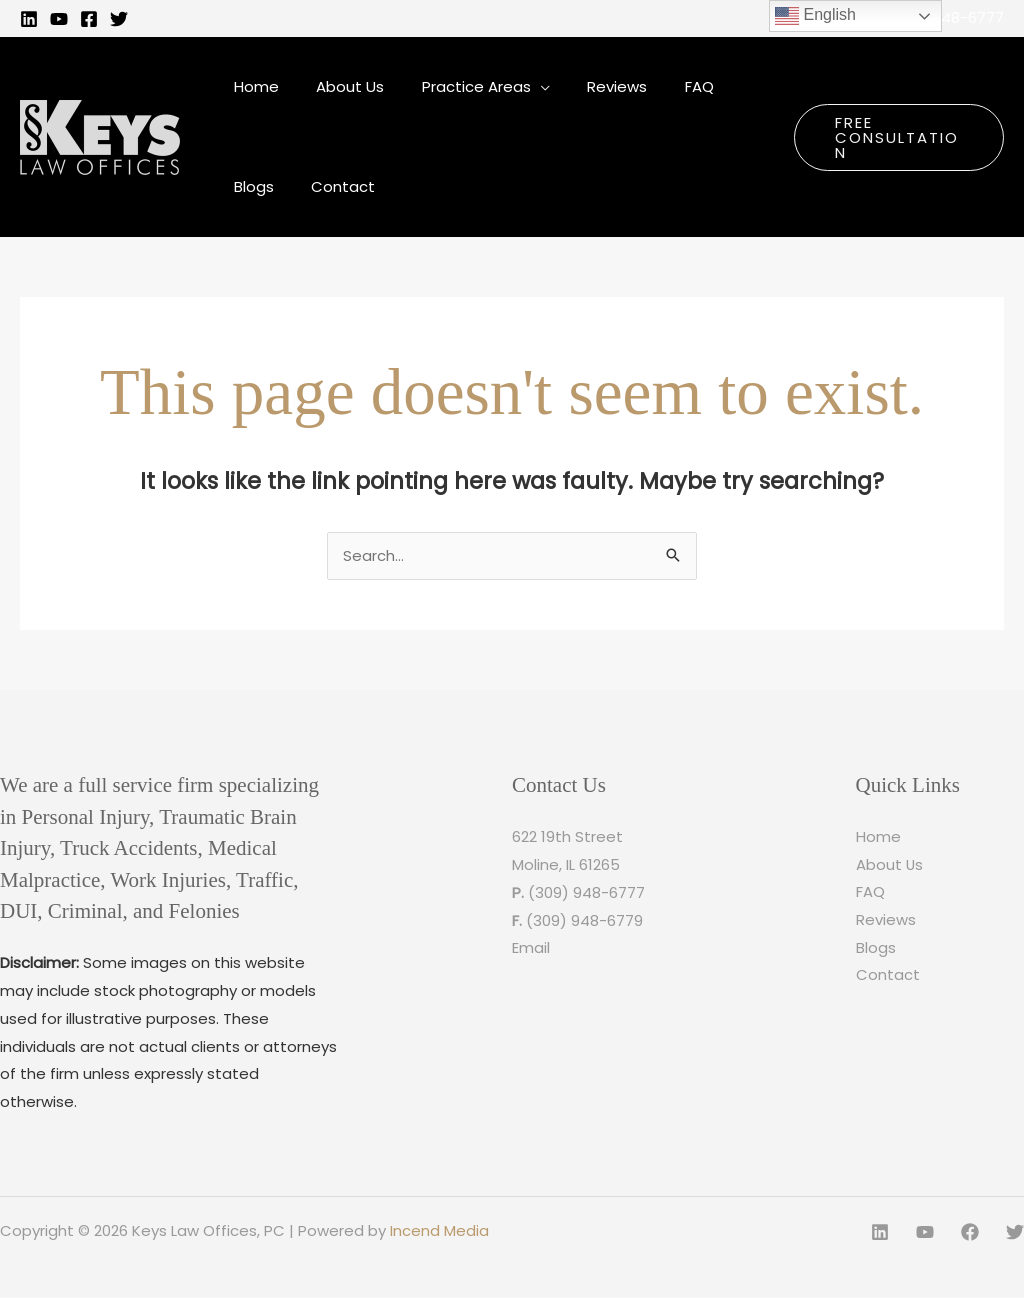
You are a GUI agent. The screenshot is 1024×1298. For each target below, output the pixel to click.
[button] (893, 137)
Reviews (886, 921)
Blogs (876, 948)
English (815, 16)
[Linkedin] (29, 19)
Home (878, 837)
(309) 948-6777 (945, 17)
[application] (521, 87)
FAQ (870, 893)
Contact (888, 976)
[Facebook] (89, 19)
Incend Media (439, 1231)
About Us (890, 865)
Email (531, 948)
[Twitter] (119, 19)
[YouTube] (59, 19)
